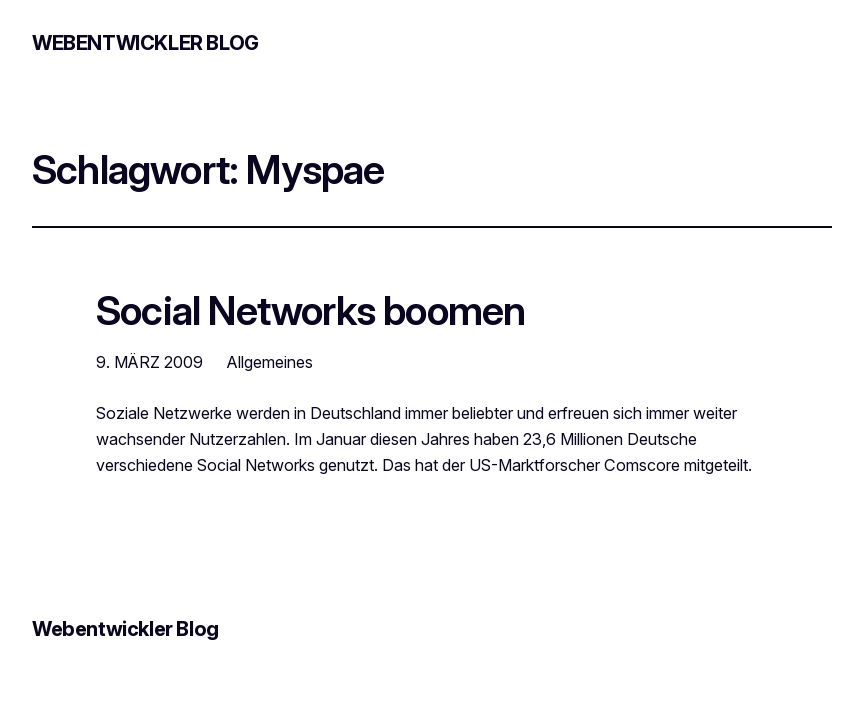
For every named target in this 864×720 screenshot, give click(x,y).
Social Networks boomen (310, 311)
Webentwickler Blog (145, 43)
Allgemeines (270, 362)
